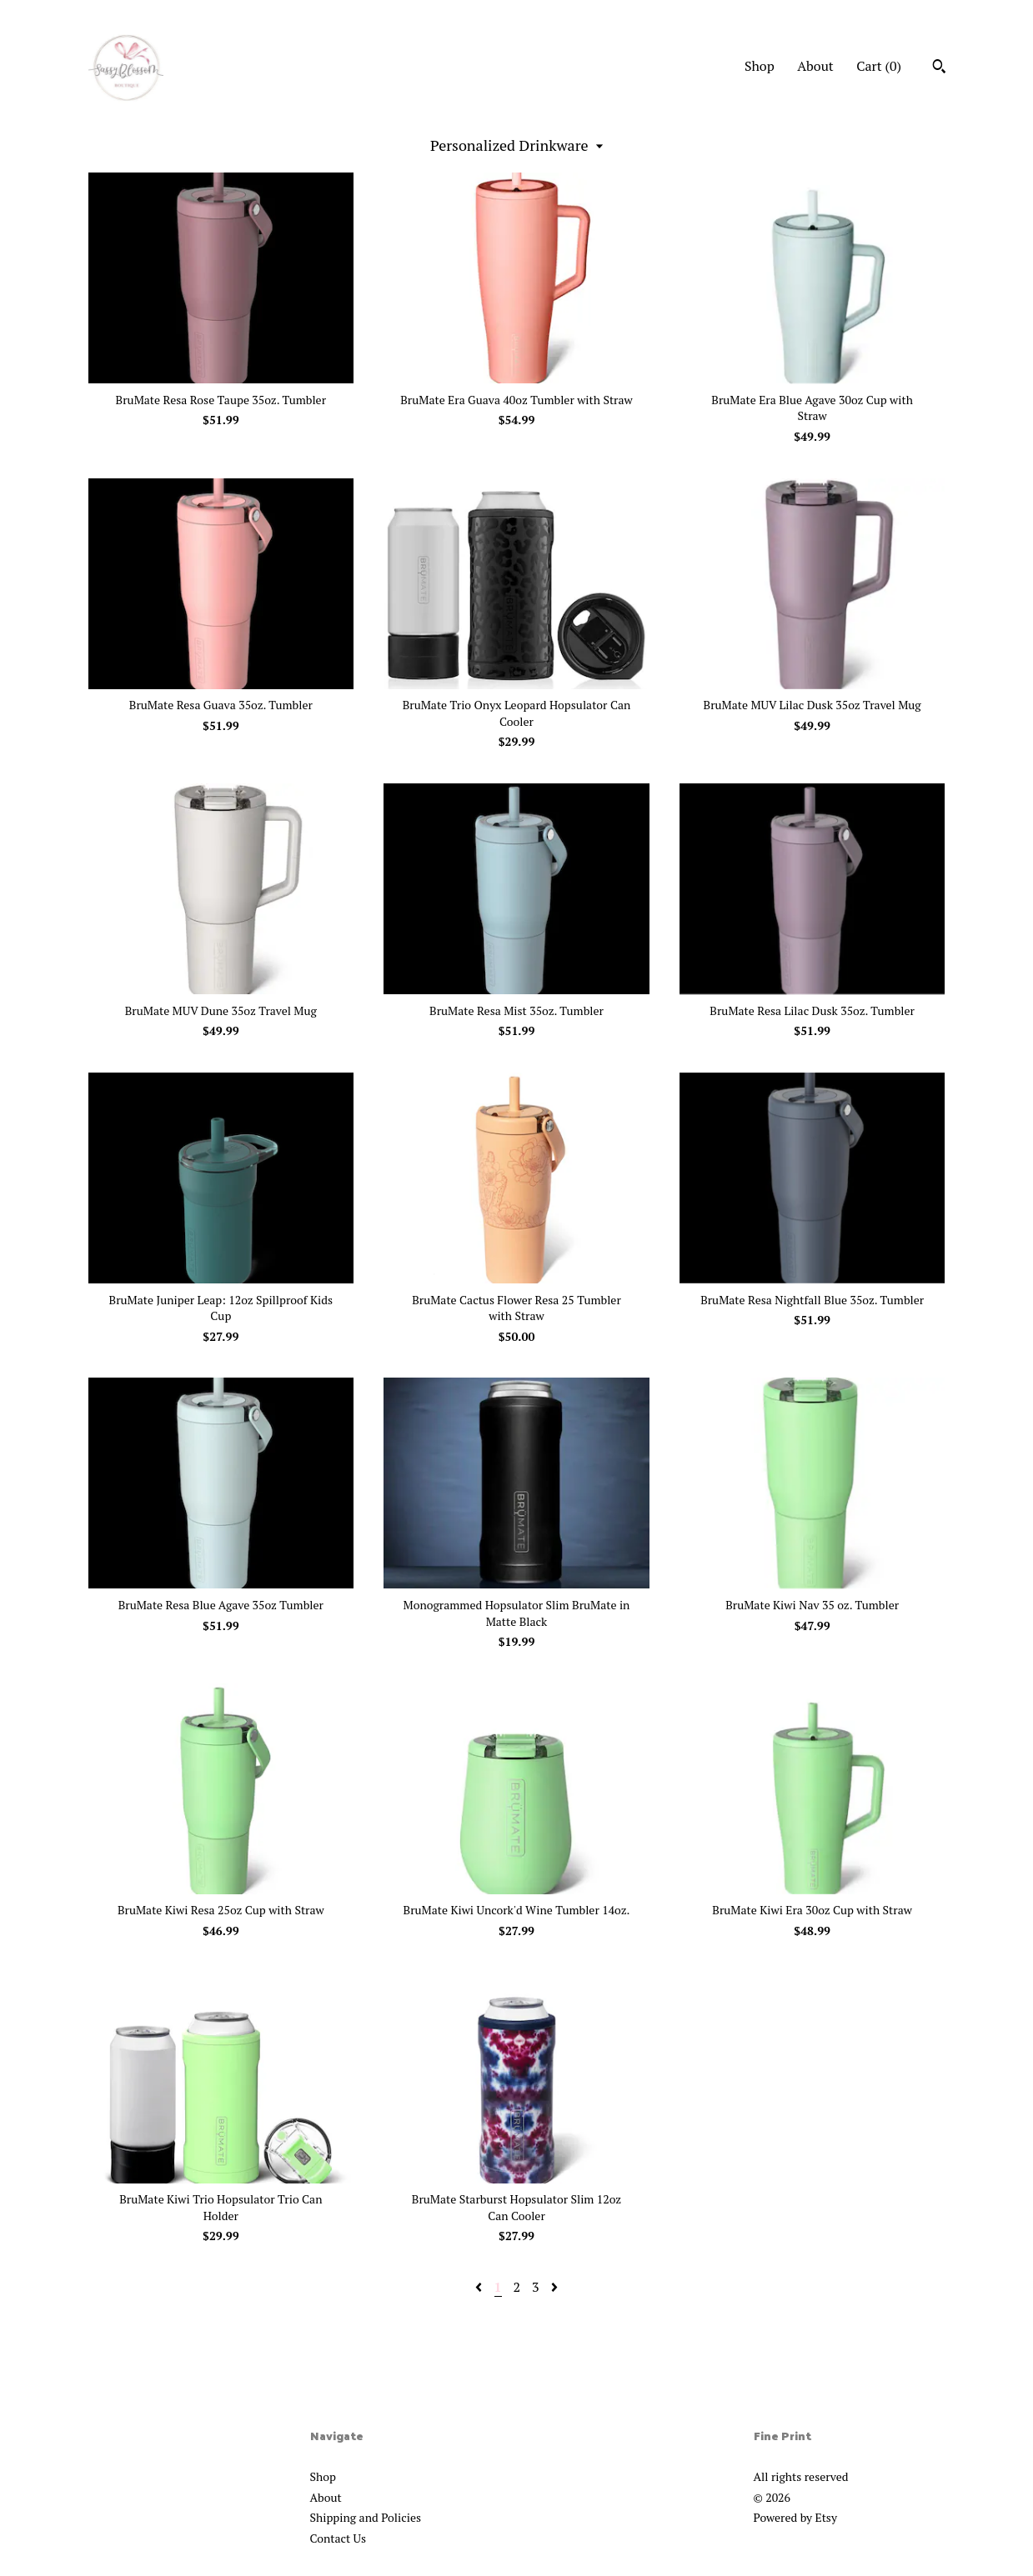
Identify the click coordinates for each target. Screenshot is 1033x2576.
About (815, 66)
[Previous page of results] (480, 2287)
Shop (760, 66)
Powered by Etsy (795, 2517)
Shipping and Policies (366, 2517)
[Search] (939, 68)
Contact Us (338, 2538)
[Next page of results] (554, 2287)
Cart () (878, 66)
